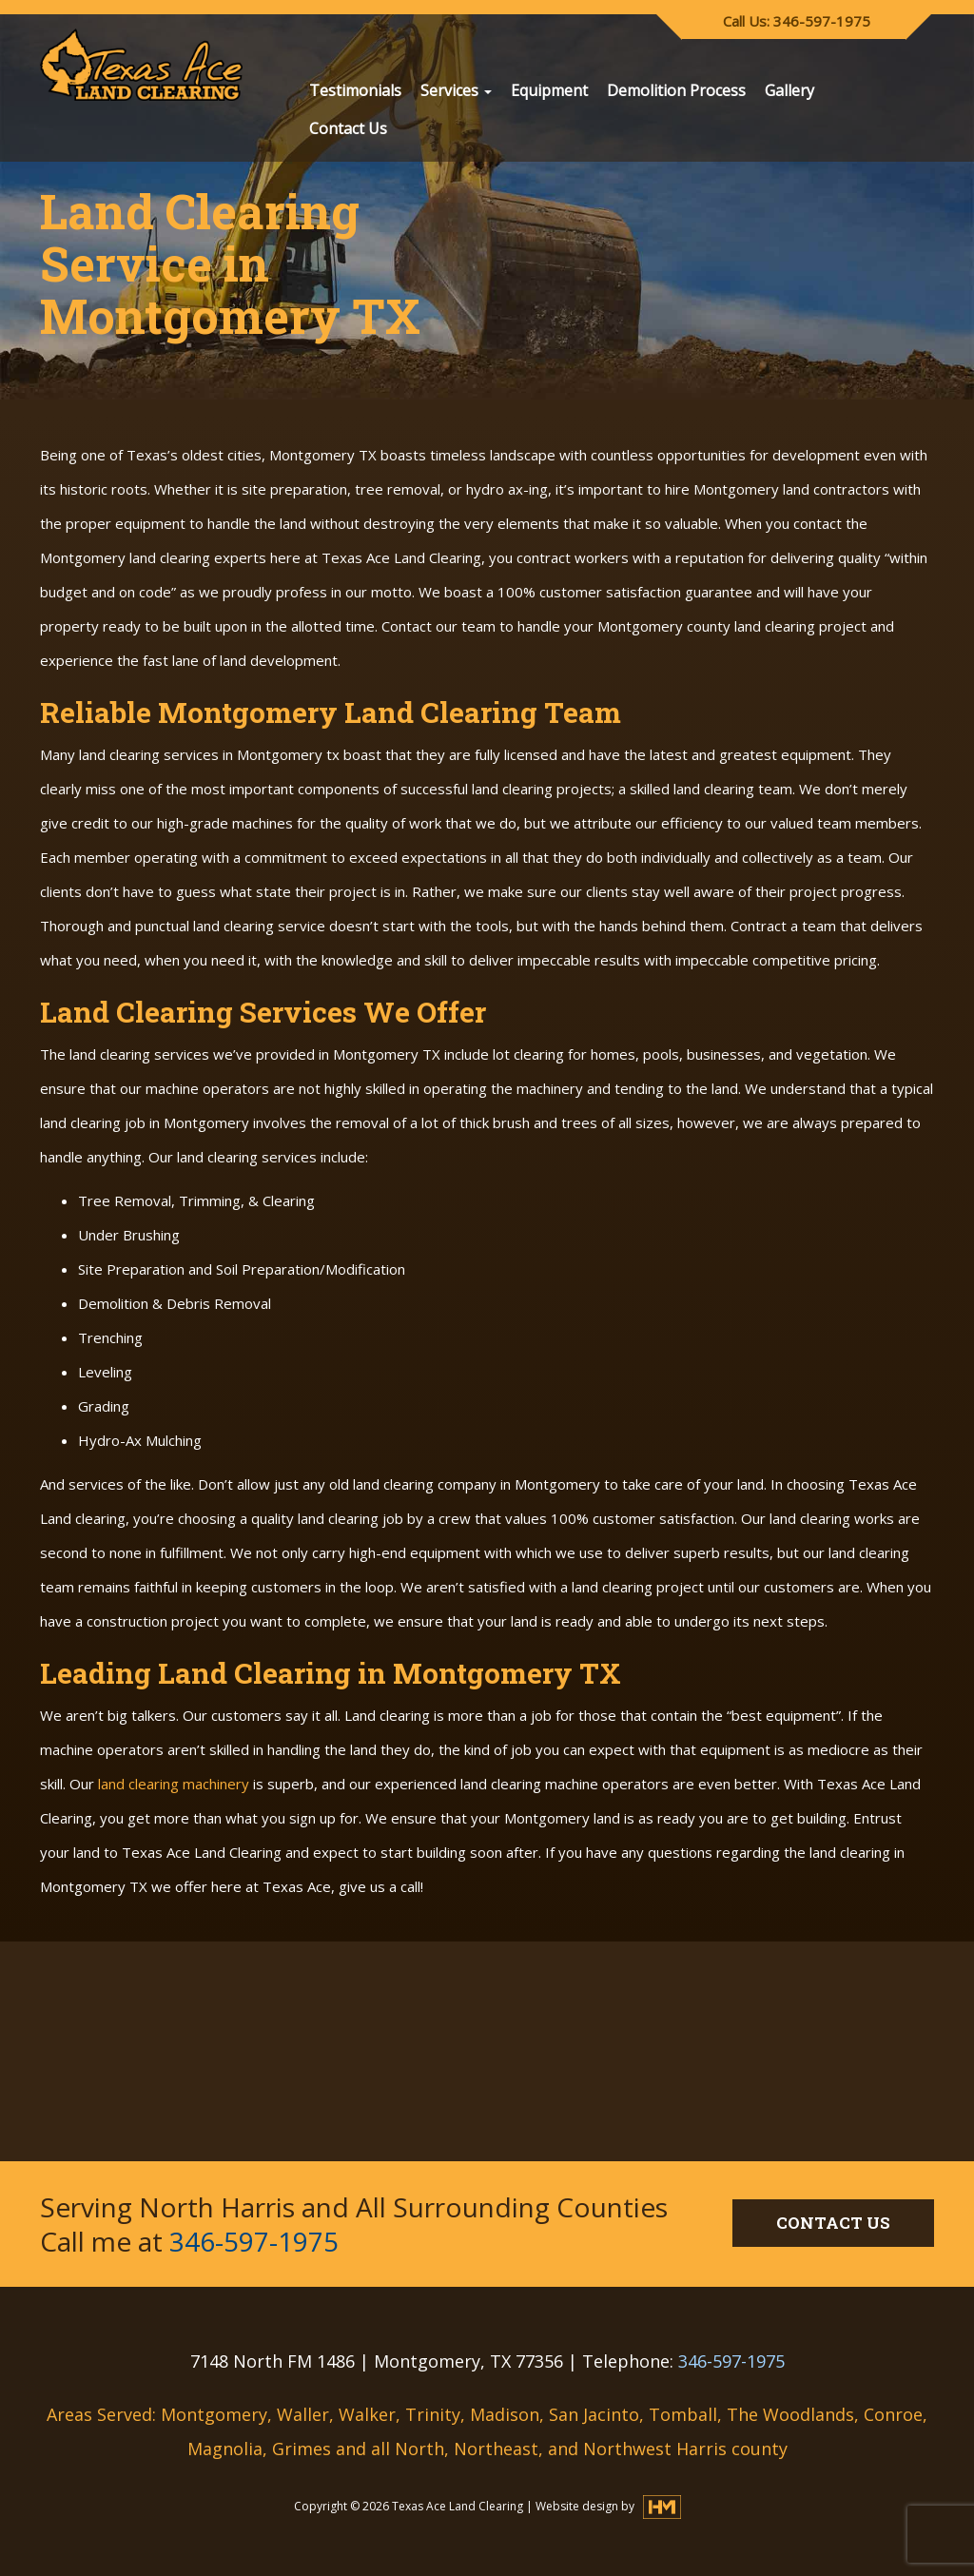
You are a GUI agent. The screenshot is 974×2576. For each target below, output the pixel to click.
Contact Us (348, 128)
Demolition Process (676, 90)
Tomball (683, 2414)
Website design (578, 2506)
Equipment (549, 90)
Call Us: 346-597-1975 (796, 20)
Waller (303, 2414)
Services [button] (456, 90)
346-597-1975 (254, 2241)
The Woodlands (790, 2414)
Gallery (789, 90)
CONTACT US (833, 2223)
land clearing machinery (173, 1783)
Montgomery (214, 2414)
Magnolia (225, 2448)
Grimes (301, 2448)
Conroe (893, 2414)
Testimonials (355, 90)
